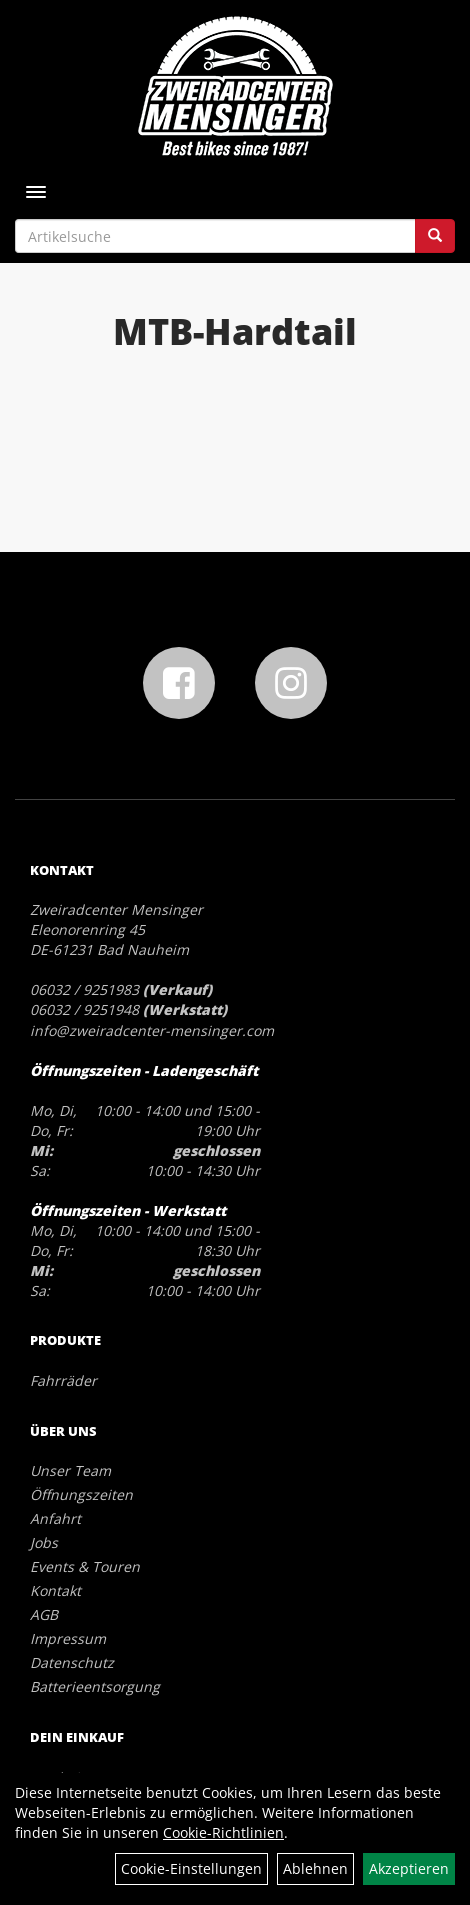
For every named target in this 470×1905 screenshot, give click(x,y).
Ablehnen (315, 1868)
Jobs (44, 1542)
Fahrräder (63, 1380)
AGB (44, 1614)
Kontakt (55, 1590)
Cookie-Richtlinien (223, 1832)
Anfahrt (55, 1518)
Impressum (68, 1638)
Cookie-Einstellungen (191, 1868)
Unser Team (70, 1470)
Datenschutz (72, 1662)
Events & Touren (85, 1566)
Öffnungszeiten (81, 1494)
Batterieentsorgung (95, 1686)
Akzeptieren (409, 1868)
